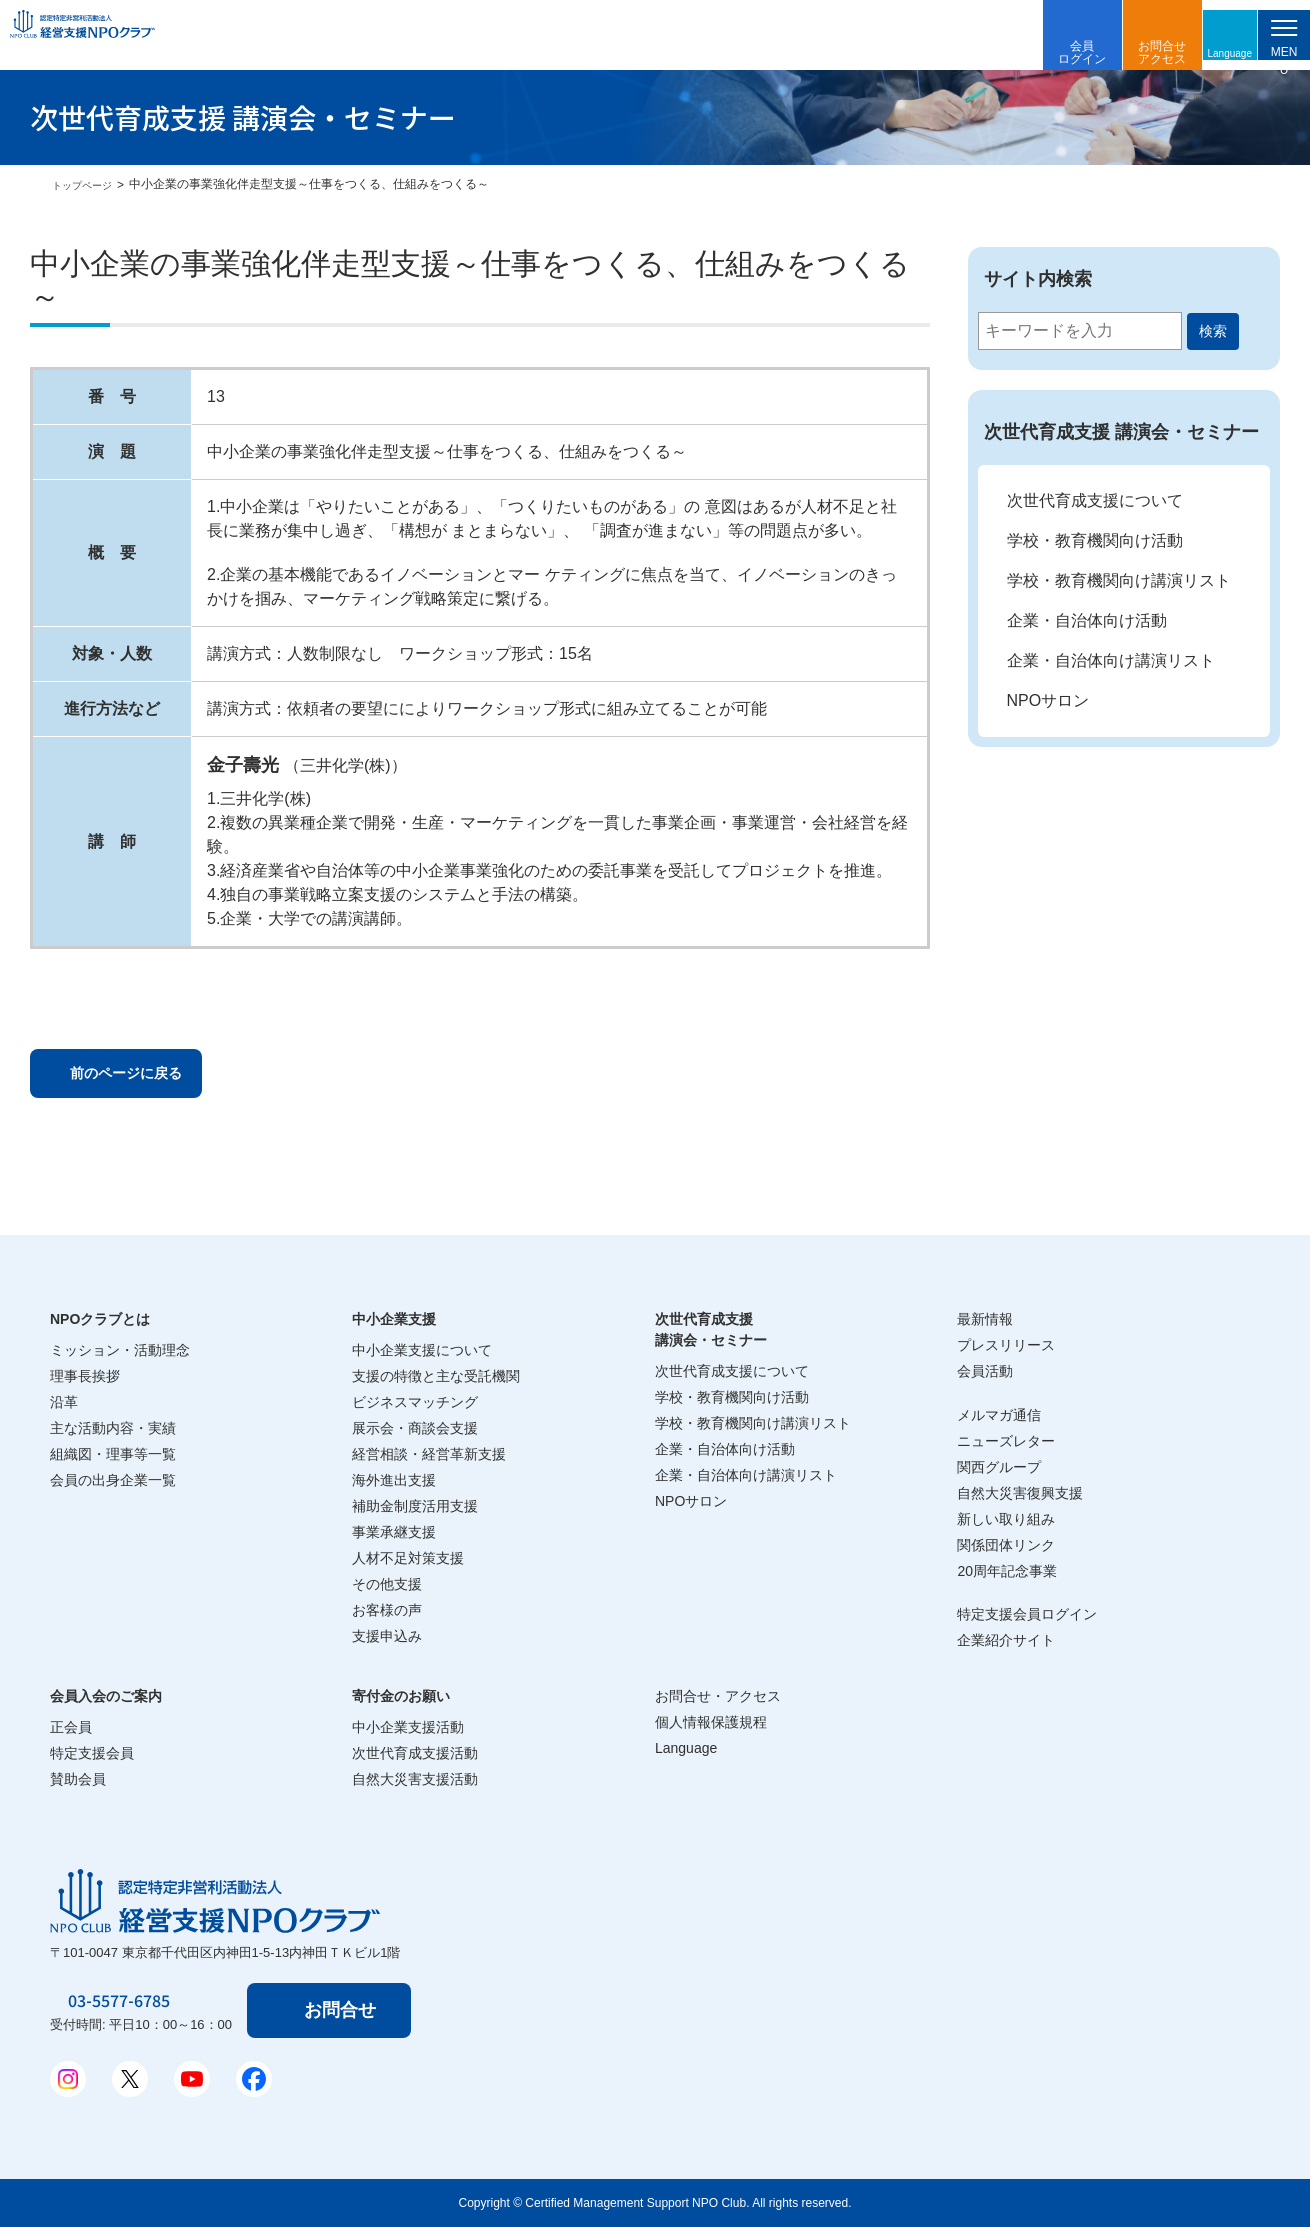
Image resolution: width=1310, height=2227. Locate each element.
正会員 (71, 1727)
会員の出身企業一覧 (113, 1480)
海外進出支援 (394, 1480)
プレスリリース (1006, 1345)
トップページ (88, 185)
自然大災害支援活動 (415, 1779)
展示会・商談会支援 (415, 1428)
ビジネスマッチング (415, 1402)
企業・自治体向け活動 (1087, 620)
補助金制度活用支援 (415, 1506)
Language (1199, 52)
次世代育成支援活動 (415, 1753)
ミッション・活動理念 (120, 1350)
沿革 (64, 1402)
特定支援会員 (92, 1753)
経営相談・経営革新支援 (429, 1454)
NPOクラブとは (100, 1319)
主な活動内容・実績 (113, 1428)
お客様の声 (387, 1610)
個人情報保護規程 (711, 1722)
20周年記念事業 (1007, 1571)
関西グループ (999, 1467)
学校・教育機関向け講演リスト (1119, 580)
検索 (1213, 331)
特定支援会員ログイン (1027, 1614)
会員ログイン (1044, 52)
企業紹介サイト (1006, 1640)
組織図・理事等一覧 (113, 1454)
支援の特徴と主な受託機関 (436, 1376)
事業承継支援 (394, 1532)
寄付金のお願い (401, 1696)
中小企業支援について (422, 1350)
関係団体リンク (1006, 1545)
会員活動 (985, 1371)
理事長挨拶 (85, 1376)
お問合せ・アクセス (718, 1696)
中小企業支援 (394, 1319)
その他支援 (387, 1584)
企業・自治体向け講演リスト (1111, 660)
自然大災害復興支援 (1020, 1493)
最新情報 (985, 1319)
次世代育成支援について (1095, 500)
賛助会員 (78, 1779)
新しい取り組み (1006, 1519)
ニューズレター (1006, 1441)
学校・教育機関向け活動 (1095, 540)
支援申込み (387, 1636)
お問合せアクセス (1124, 52)
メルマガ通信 (999, 1415)
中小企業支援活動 (408, 1727)
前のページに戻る (149, 1076)
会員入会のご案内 (106, 1696)
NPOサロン (1048, 700)
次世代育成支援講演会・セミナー (711, 1329)
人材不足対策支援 (408, 1558)
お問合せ (344, 2010)
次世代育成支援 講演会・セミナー (1121, 432)
